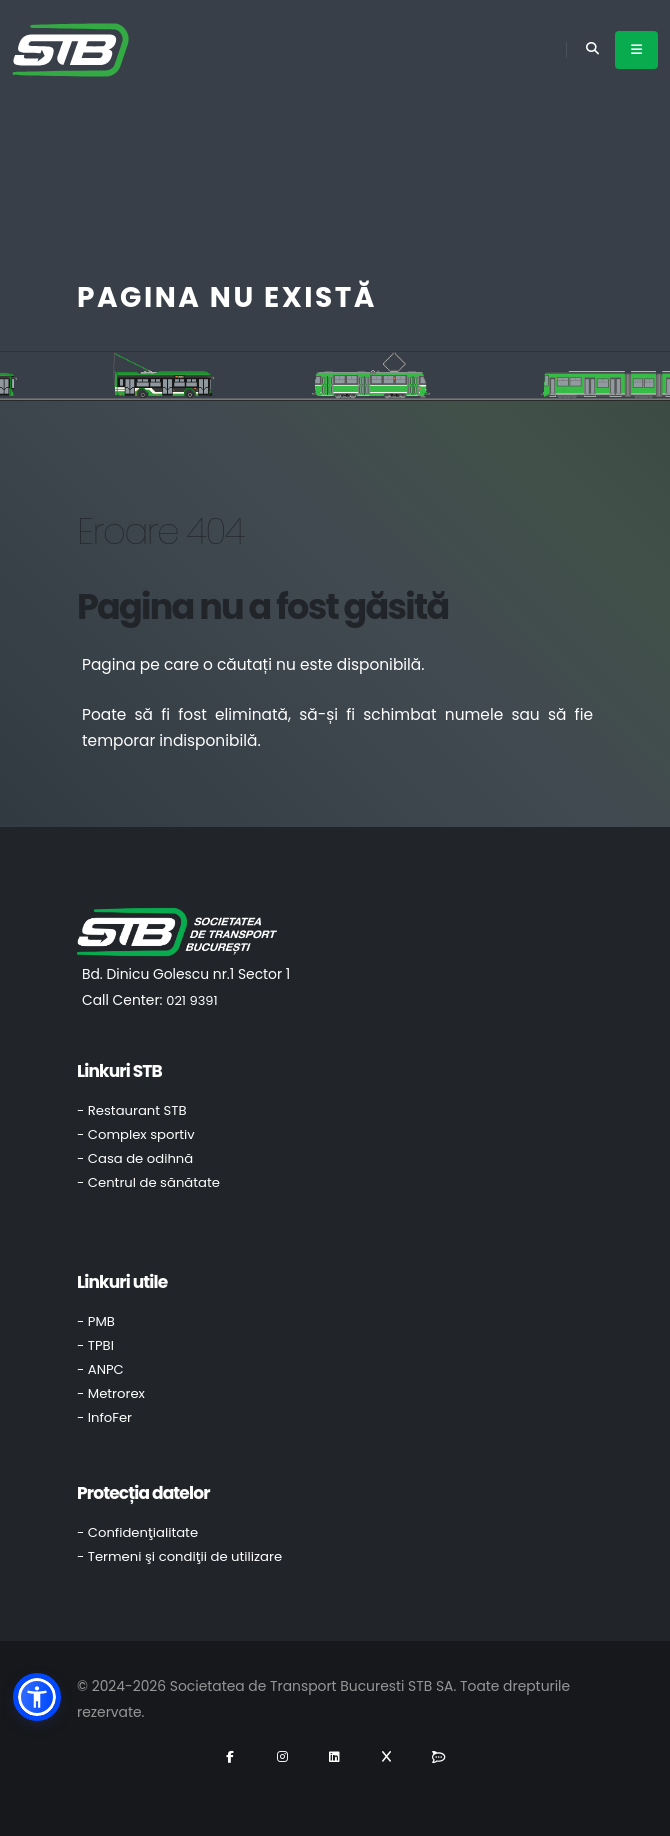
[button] (37, 1697)
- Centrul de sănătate (148, 1182)
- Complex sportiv (136, 1134)
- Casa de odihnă (135, 1158)
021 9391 (191, 1000)
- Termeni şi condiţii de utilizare (179, 1556)
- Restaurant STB (132, 1110)
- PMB (96, 1321)
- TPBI (95, 1345)
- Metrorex (111, 1393)
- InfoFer (104, 1417)
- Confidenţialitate (137, 1532)
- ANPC (100, 1369)
